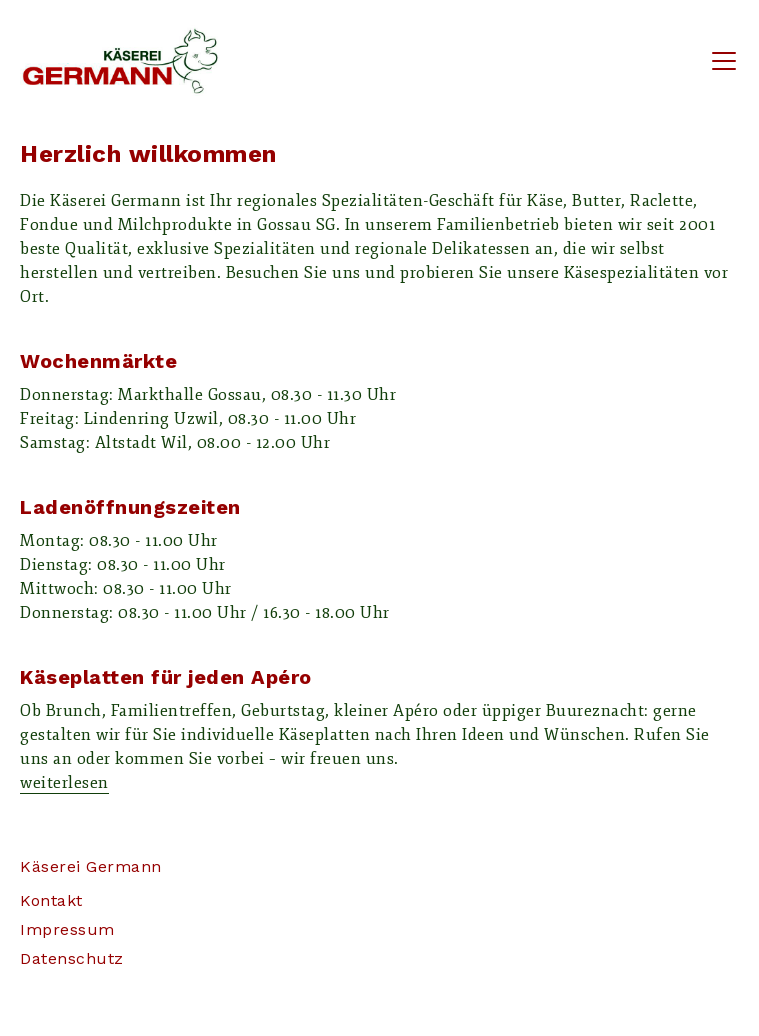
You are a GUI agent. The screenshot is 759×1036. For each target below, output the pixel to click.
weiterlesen (64, 783)
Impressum (67, 929)
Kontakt (51, 900)
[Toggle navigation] (724, 61)
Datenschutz (72, 958)
